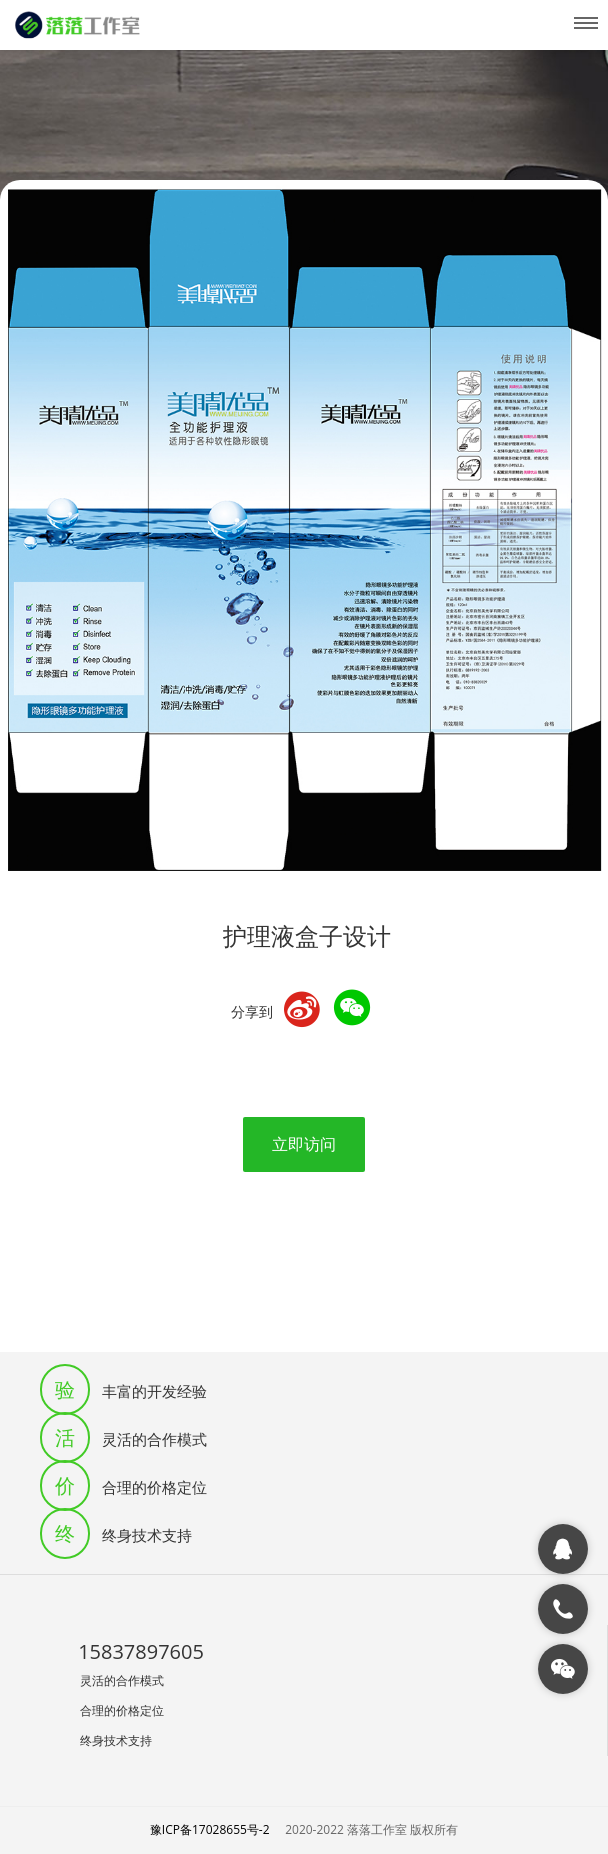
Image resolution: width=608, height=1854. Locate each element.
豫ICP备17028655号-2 (210, 1829)
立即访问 (304, 1144)
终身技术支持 (116, 1740)
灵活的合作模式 (122, 1680)
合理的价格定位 (122, 1710)
